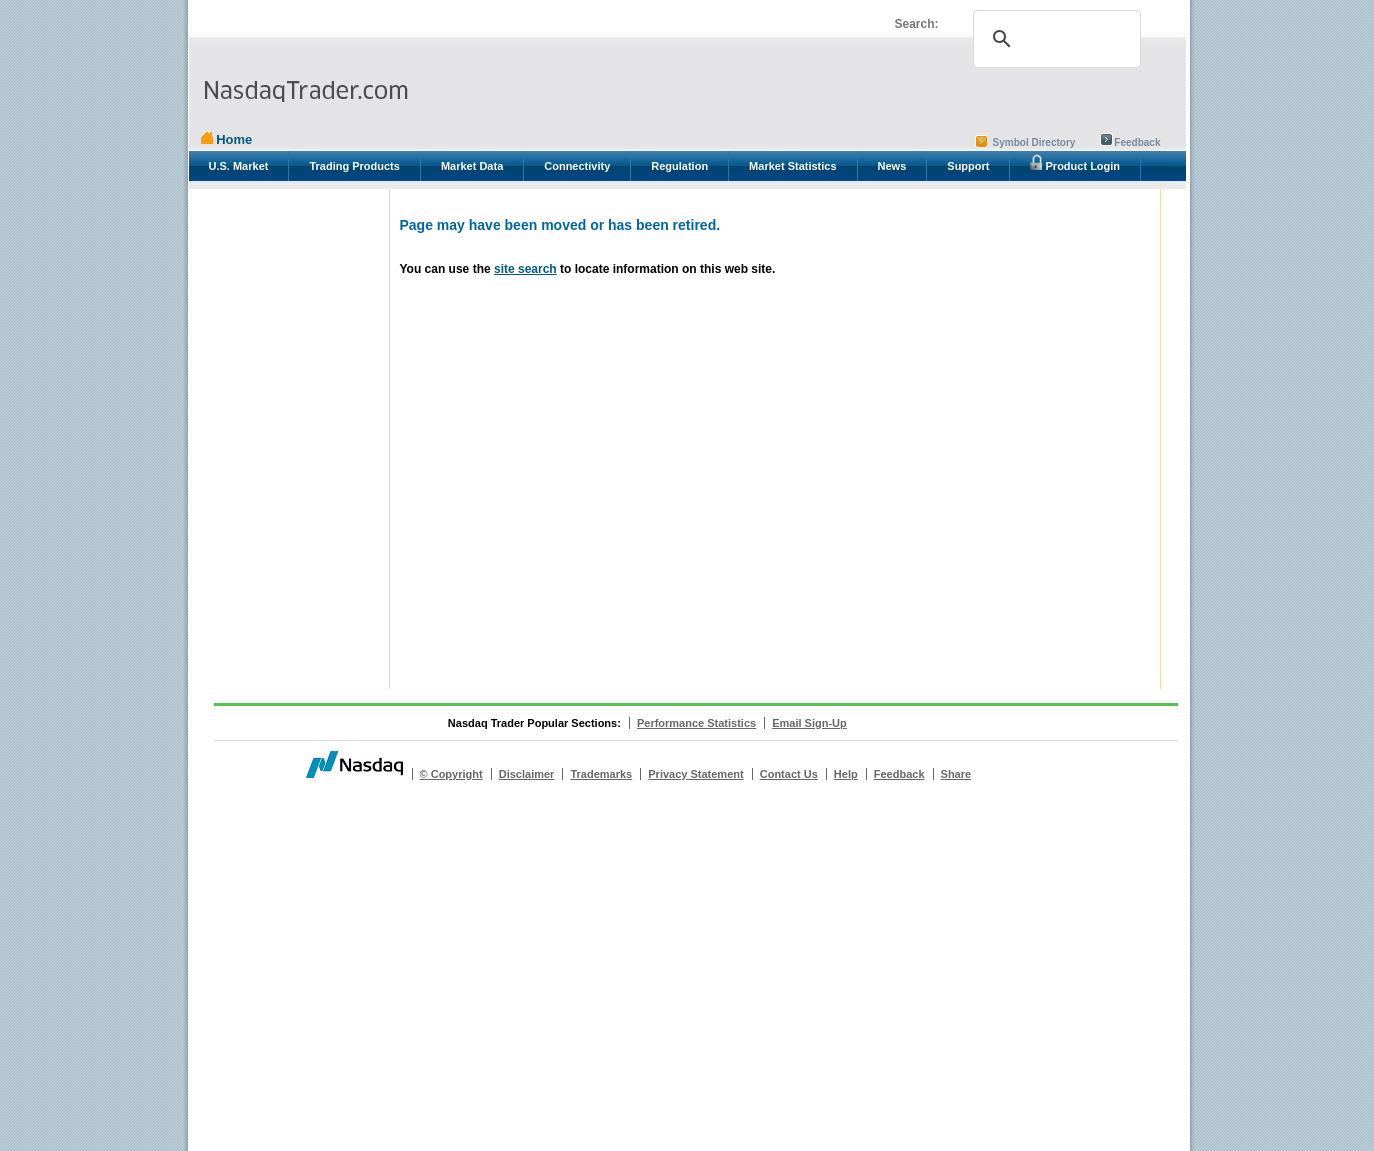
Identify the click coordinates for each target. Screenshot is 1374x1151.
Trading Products (354, 166)
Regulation (679, 166)
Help (846, 774)
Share (956, 774)
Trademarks (601, 774)
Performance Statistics (696, 723)
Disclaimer (527, 774)
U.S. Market (239, 166)
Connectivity (577, 166)
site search (525, 269)
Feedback (1137, 142)
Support (968, 166)
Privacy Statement (695, 774)
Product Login (1075, 163)
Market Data (472, 166)
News (892, 166)
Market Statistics (792, 166)
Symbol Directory (1034, 142)
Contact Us (789, 774)
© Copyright (451, 774)
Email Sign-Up (809, 723)
